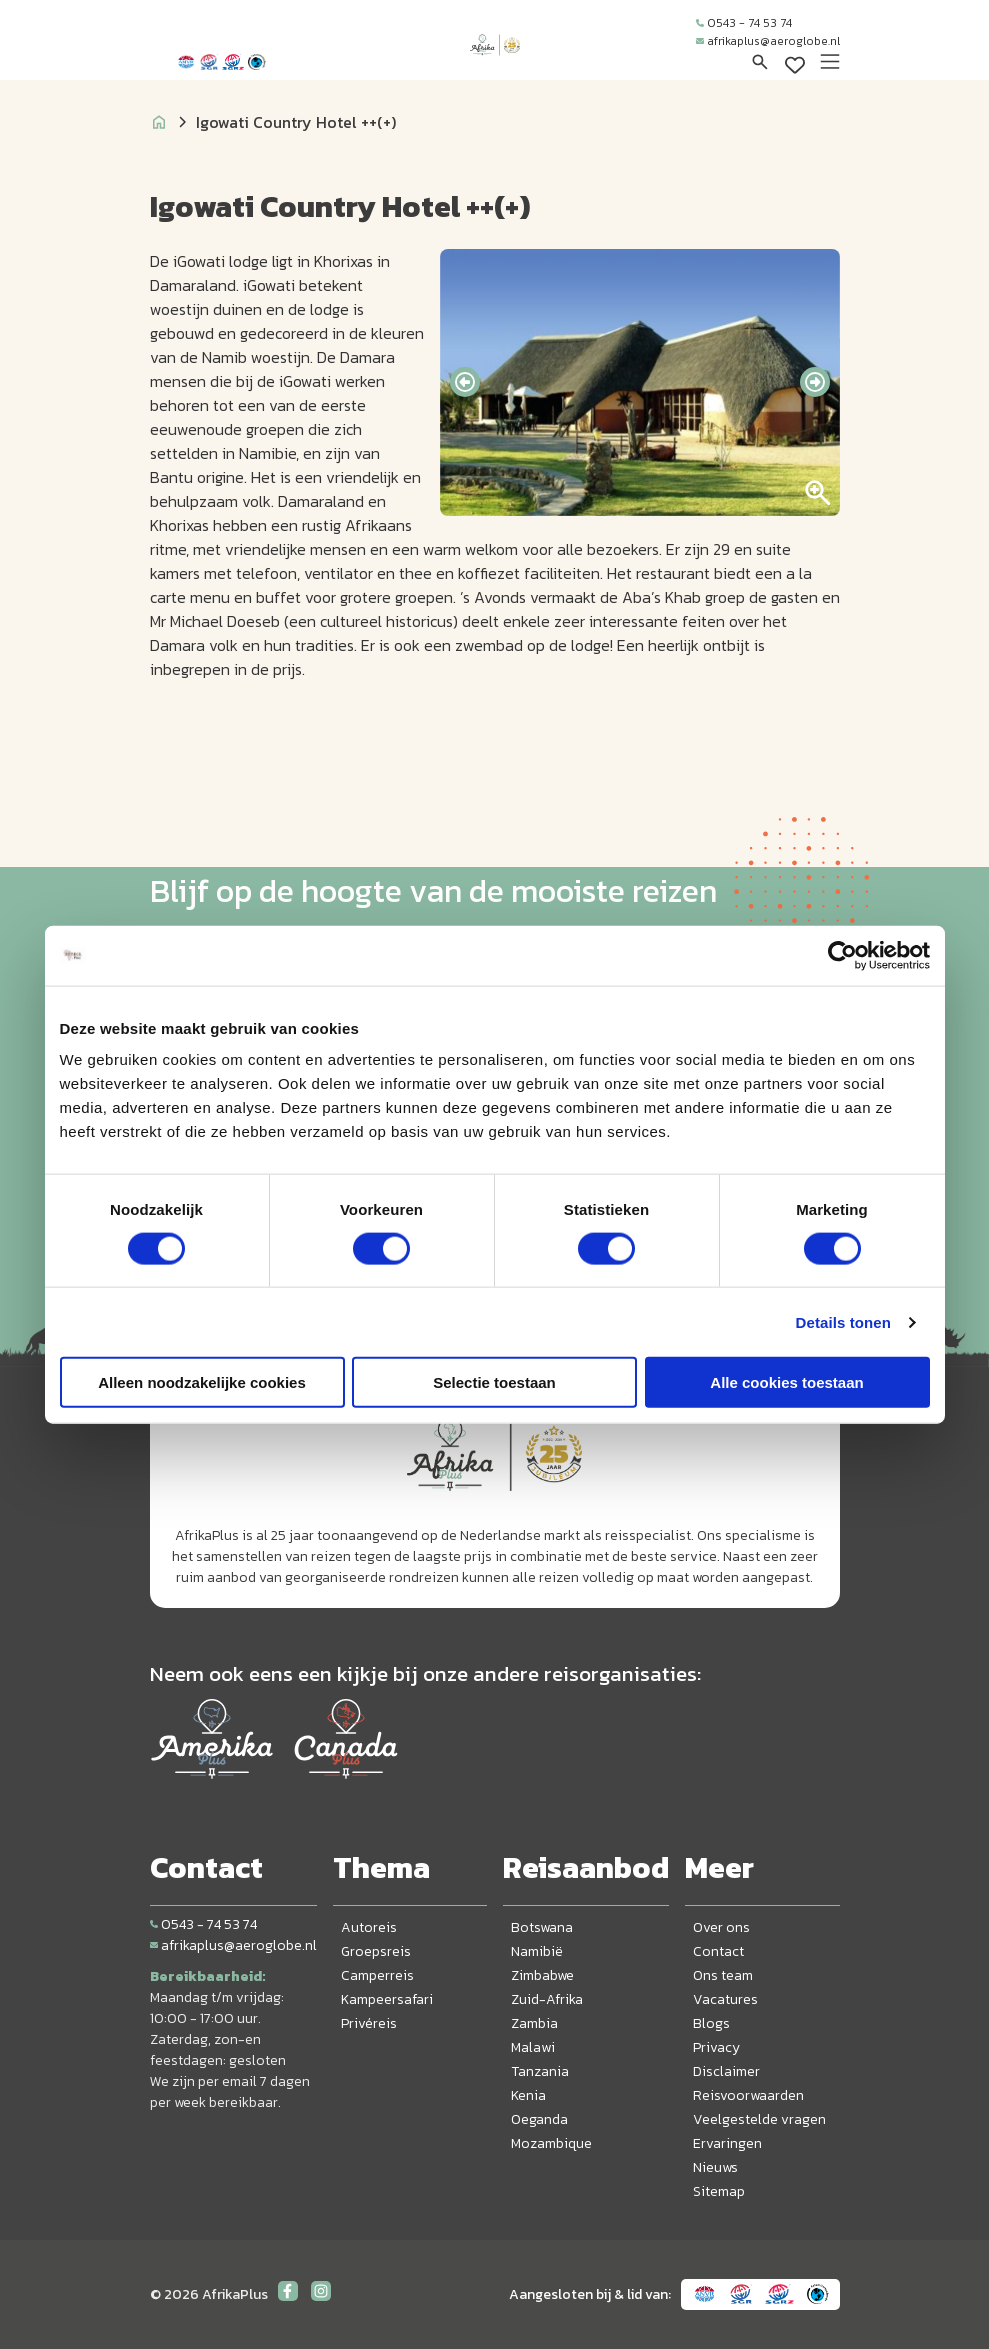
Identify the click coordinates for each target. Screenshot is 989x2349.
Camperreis (377, 1975)
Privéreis (369, 2023)
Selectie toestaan (494, 1382)
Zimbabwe (542, 1975)
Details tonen (843, 1321)
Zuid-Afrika (547, 1999)
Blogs (711, 2023)
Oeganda (539, 2119)
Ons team (723, 1975)
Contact (718, 1951)
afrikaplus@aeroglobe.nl (768, 41)
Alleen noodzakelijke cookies (202, 1382)
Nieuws (715, 2167)
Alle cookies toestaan (786, 1382)
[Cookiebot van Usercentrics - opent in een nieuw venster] (842, 955)
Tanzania (540, 2071)
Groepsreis (376, 1951)
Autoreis (369, 1927)
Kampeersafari (387, 1999)
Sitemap (719, 2191)
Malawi (533, 2047)
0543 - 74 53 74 (744, 23)
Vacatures (725, 1999)
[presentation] (465, 382)
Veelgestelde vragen (759, 2119)
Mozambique (551, 2143)
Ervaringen (727, 2143)
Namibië (537, 1951)
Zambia (534, 2023)
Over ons (721, 1927)
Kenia (528, 2095)
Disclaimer (726, 2071)
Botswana (542, 1927)
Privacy (716, 2047)
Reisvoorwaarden (748, 2095)
